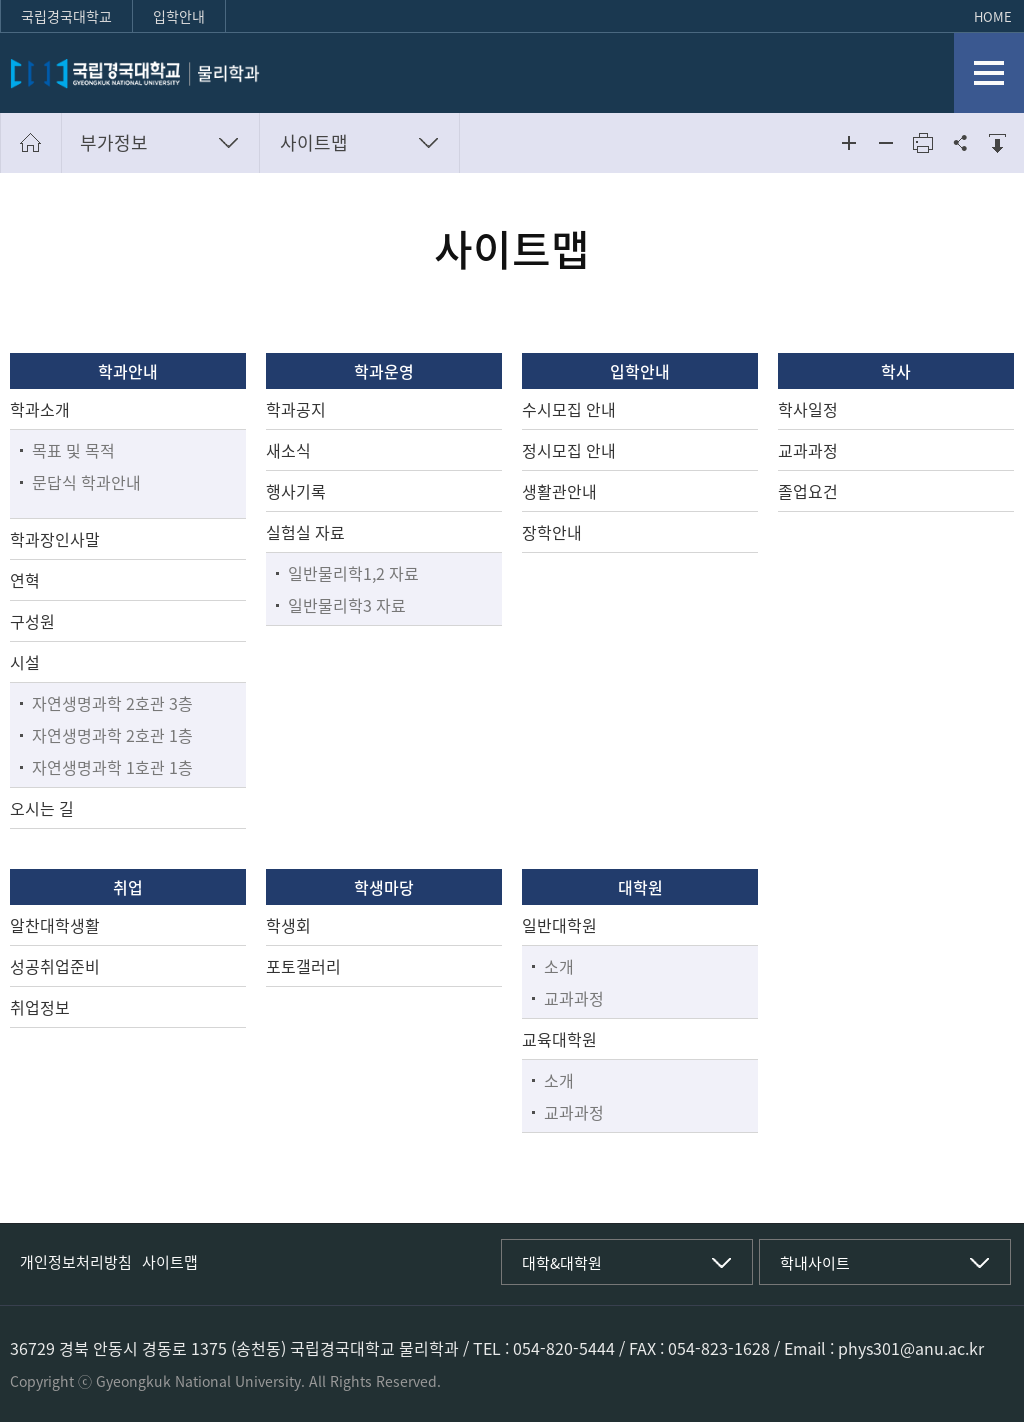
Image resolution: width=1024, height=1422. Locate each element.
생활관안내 (559, 491)
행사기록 (296, 491)
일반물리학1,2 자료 (353, 573)
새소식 (288, 450)
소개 (559, 966)
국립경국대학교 (66, 16)
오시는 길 (42, 808)
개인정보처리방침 (76, 1262)
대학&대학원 (562, 1263)
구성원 (32, 621)
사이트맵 (314, 142)
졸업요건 (808, 491)
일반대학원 (559, 925)
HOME (993, 16)
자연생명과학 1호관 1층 (112, 767)
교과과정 (808, 450)
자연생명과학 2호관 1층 (112, 735)
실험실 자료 (305, 532)
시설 (25, 662)
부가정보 (114, 142)
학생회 (288, 925)
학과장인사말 (55, 539)
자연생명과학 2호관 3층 (112, 703)
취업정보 (40, 1007)
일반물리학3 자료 (347, 605)
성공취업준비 (55, 966)
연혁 (25, 580)
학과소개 (40, 409)
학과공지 (296, 409)
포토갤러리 (303, 966)
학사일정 (808, 409)
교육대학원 (559, 1039)
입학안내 (179, 16)
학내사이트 (815, 1263)
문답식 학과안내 (86, 482)
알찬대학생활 (55, 925)
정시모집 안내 (569, 450)
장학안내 (552, 532)
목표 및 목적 (73, 450)
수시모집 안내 (569, 409)
